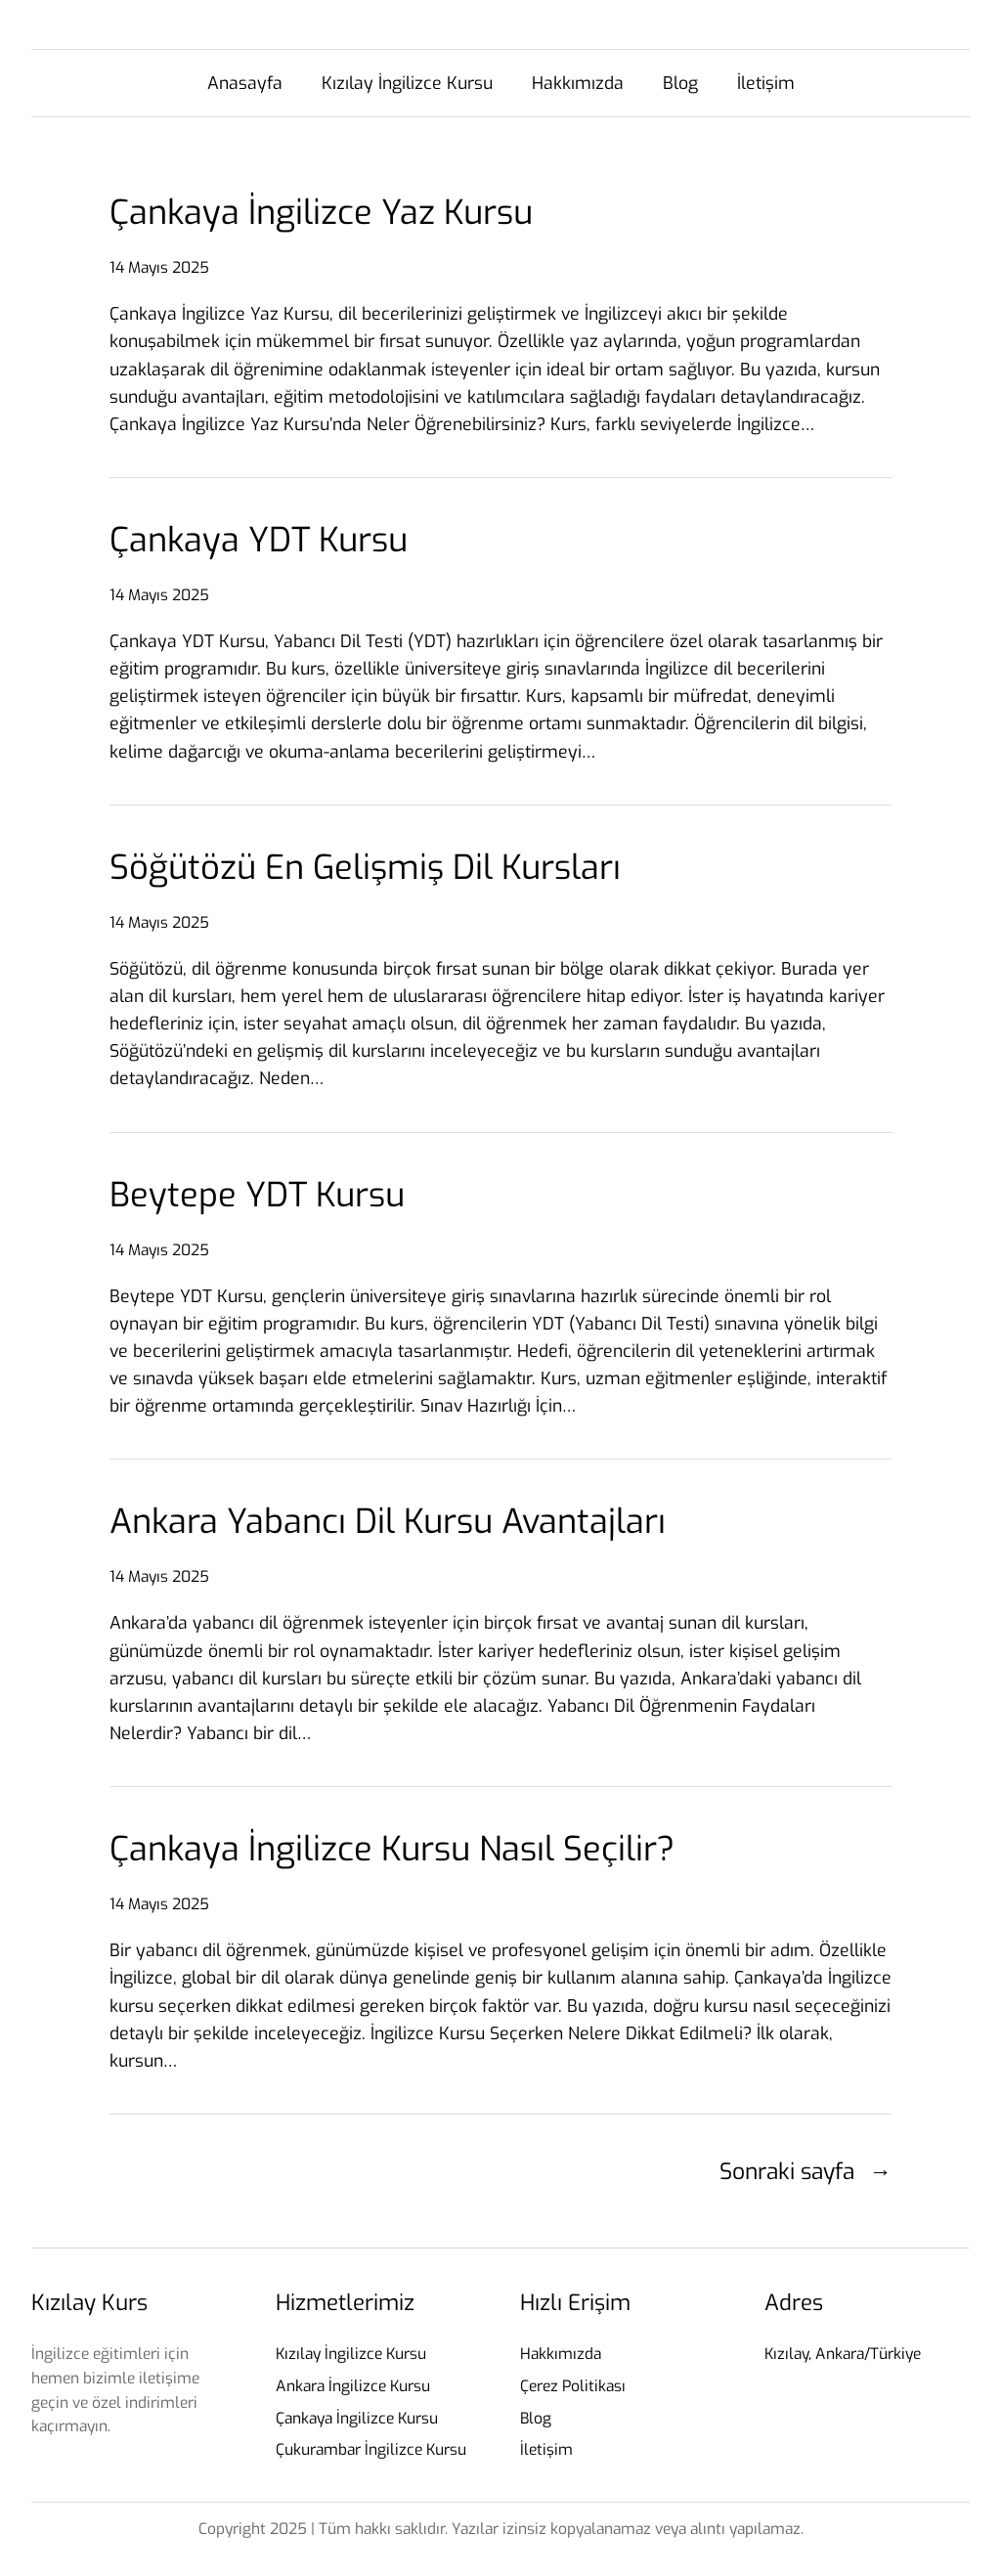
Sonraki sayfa (805, 2171)
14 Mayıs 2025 (159, 267)
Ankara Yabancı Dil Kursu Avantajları (387, 1522)
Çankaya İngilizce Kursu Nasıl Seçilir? (392, 1849)
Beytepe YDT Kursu (257, 1195)
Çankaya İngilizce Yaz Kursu (321, 213)
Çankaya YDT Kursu (258, 540)
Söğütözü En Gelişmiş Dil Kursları (365, 868)
